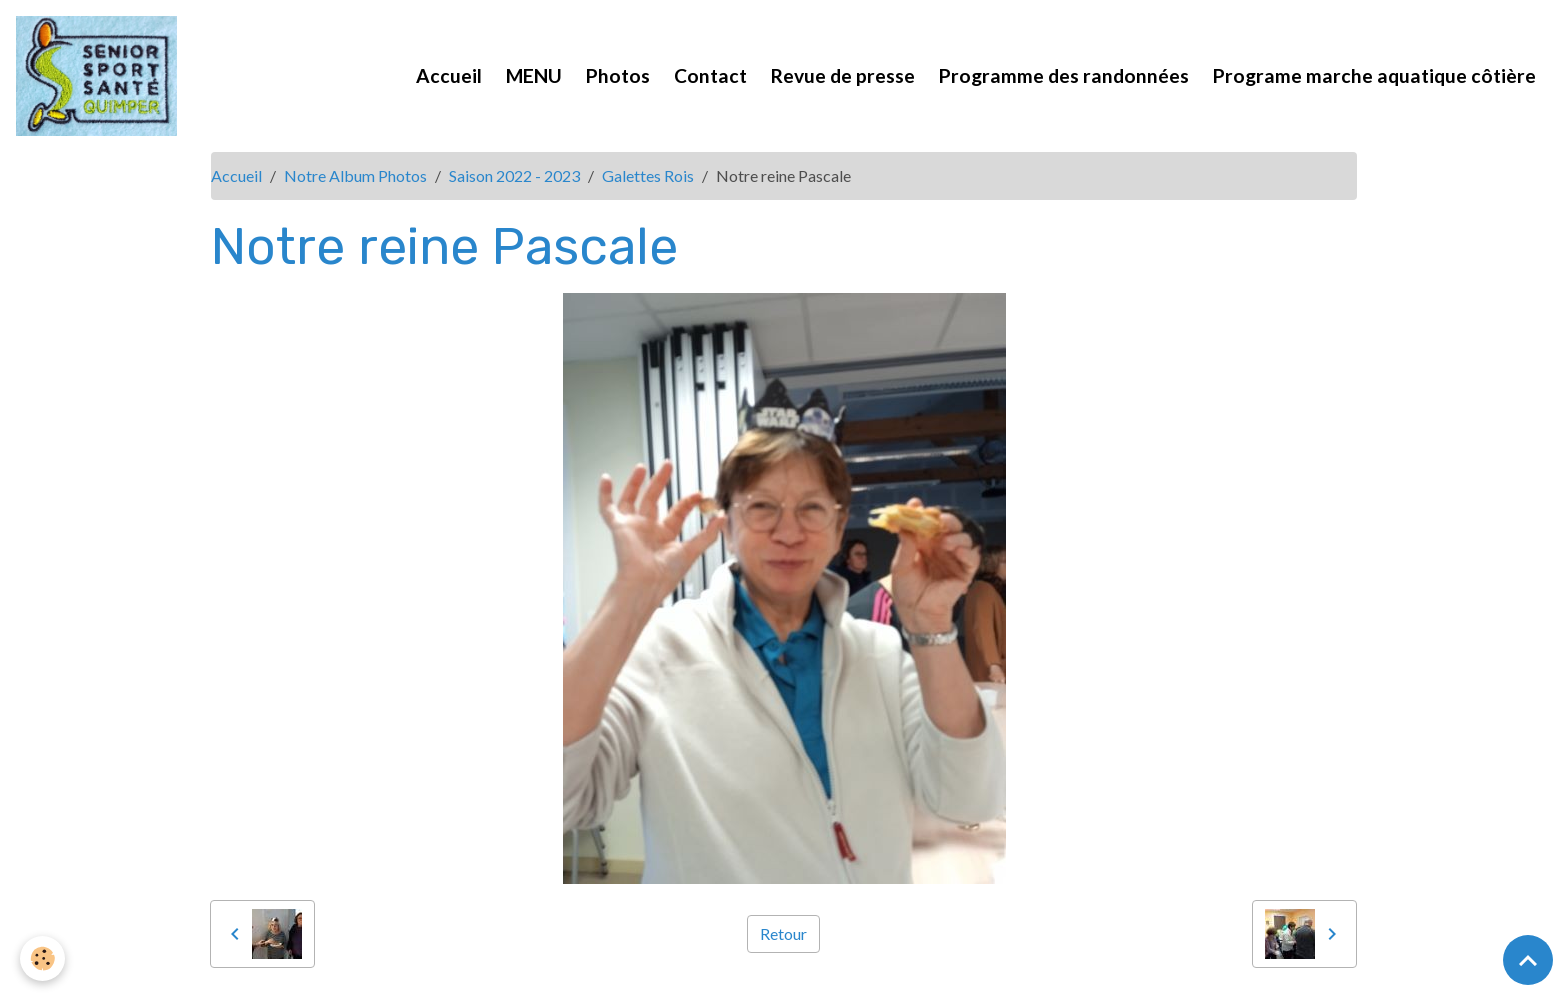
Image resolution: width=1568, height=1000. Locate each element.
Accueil (449, 75)
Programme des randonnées (1064, 75)
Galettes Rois (648, 175)
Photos (618, 75)
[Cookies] (42, 958)
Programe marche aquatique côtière (1374, 75)
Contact (710, 75)
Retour (783, 933)
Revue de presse (843, 75)
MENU (534, 75)
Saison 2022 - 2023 (514, 175)
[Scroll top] (1528, 960)
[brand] (100, 76)
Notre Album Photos (355, 175)
